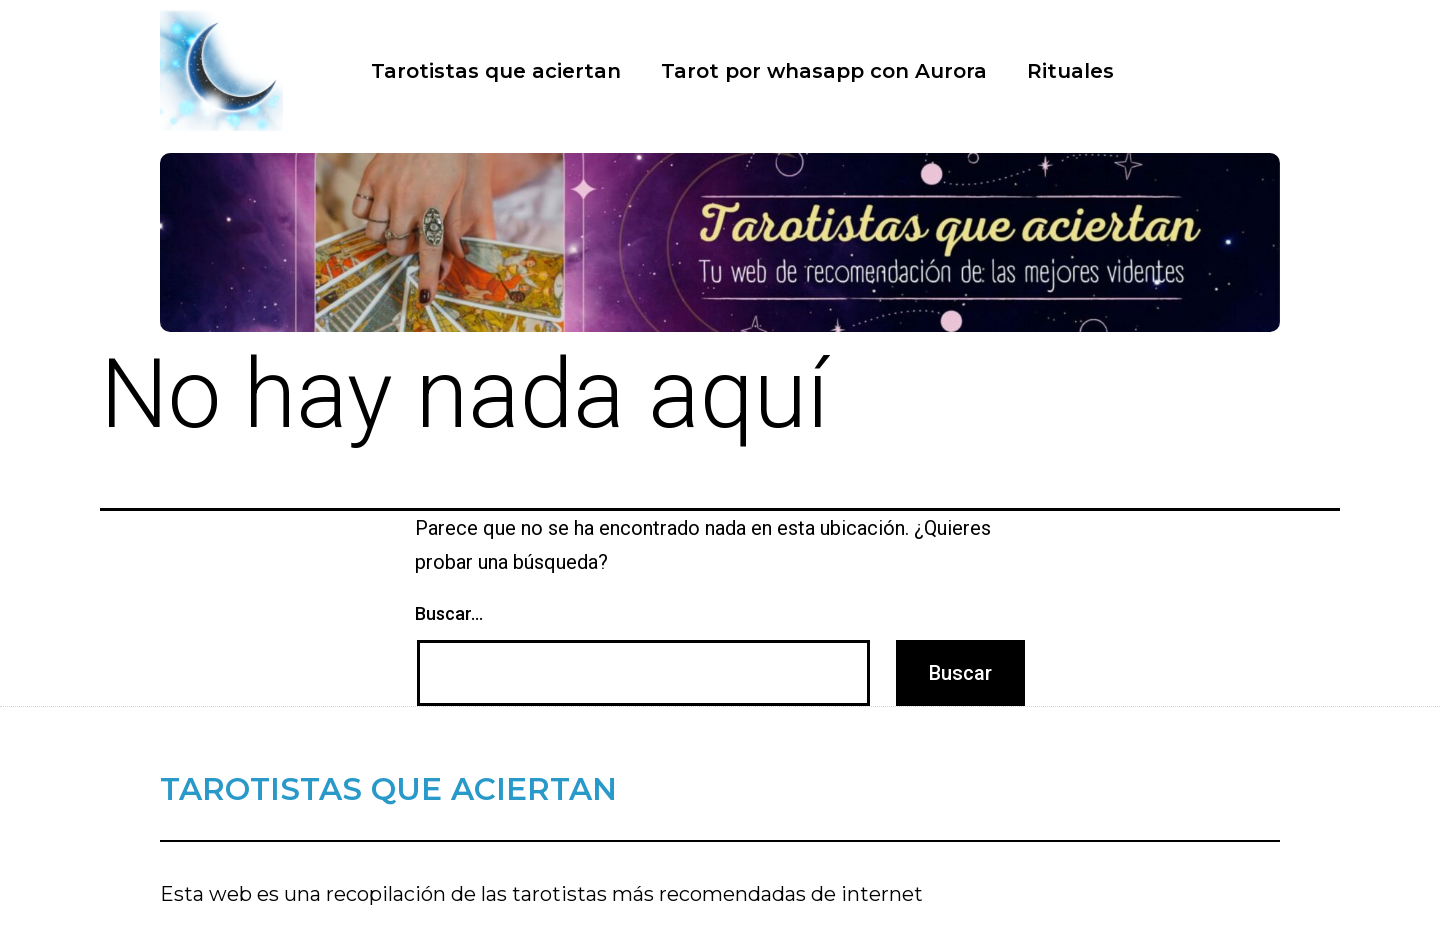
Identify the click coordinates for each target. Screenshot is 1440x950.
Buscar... (449, 613)
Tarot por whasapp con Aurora (824, 71)
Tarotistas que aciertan (496, 71)
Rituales (1070, 71)
